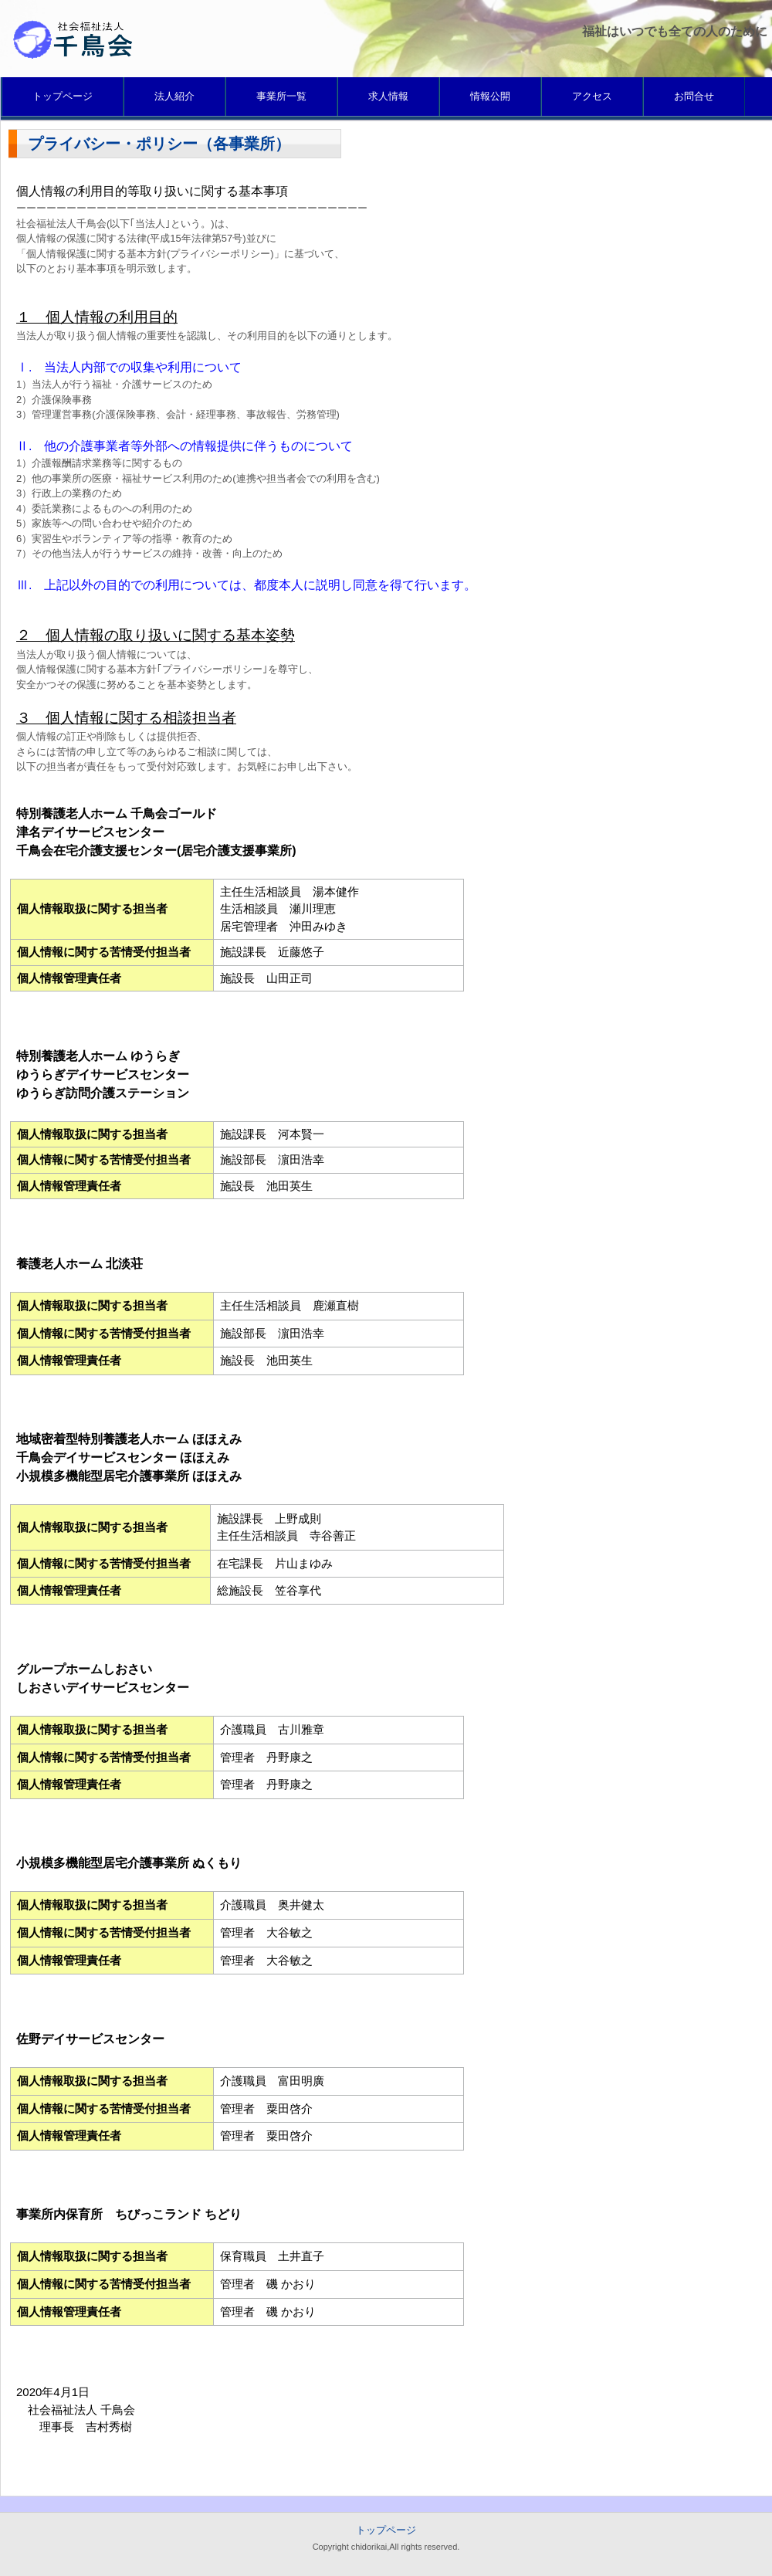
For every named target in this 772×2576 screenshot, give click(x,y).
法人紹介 (174, 96)
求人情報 (388, 96)
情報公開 (490, 96)
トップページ (62, 96)
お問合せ (694, 96)
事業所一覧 (281, 96)
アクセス (592, 96)
